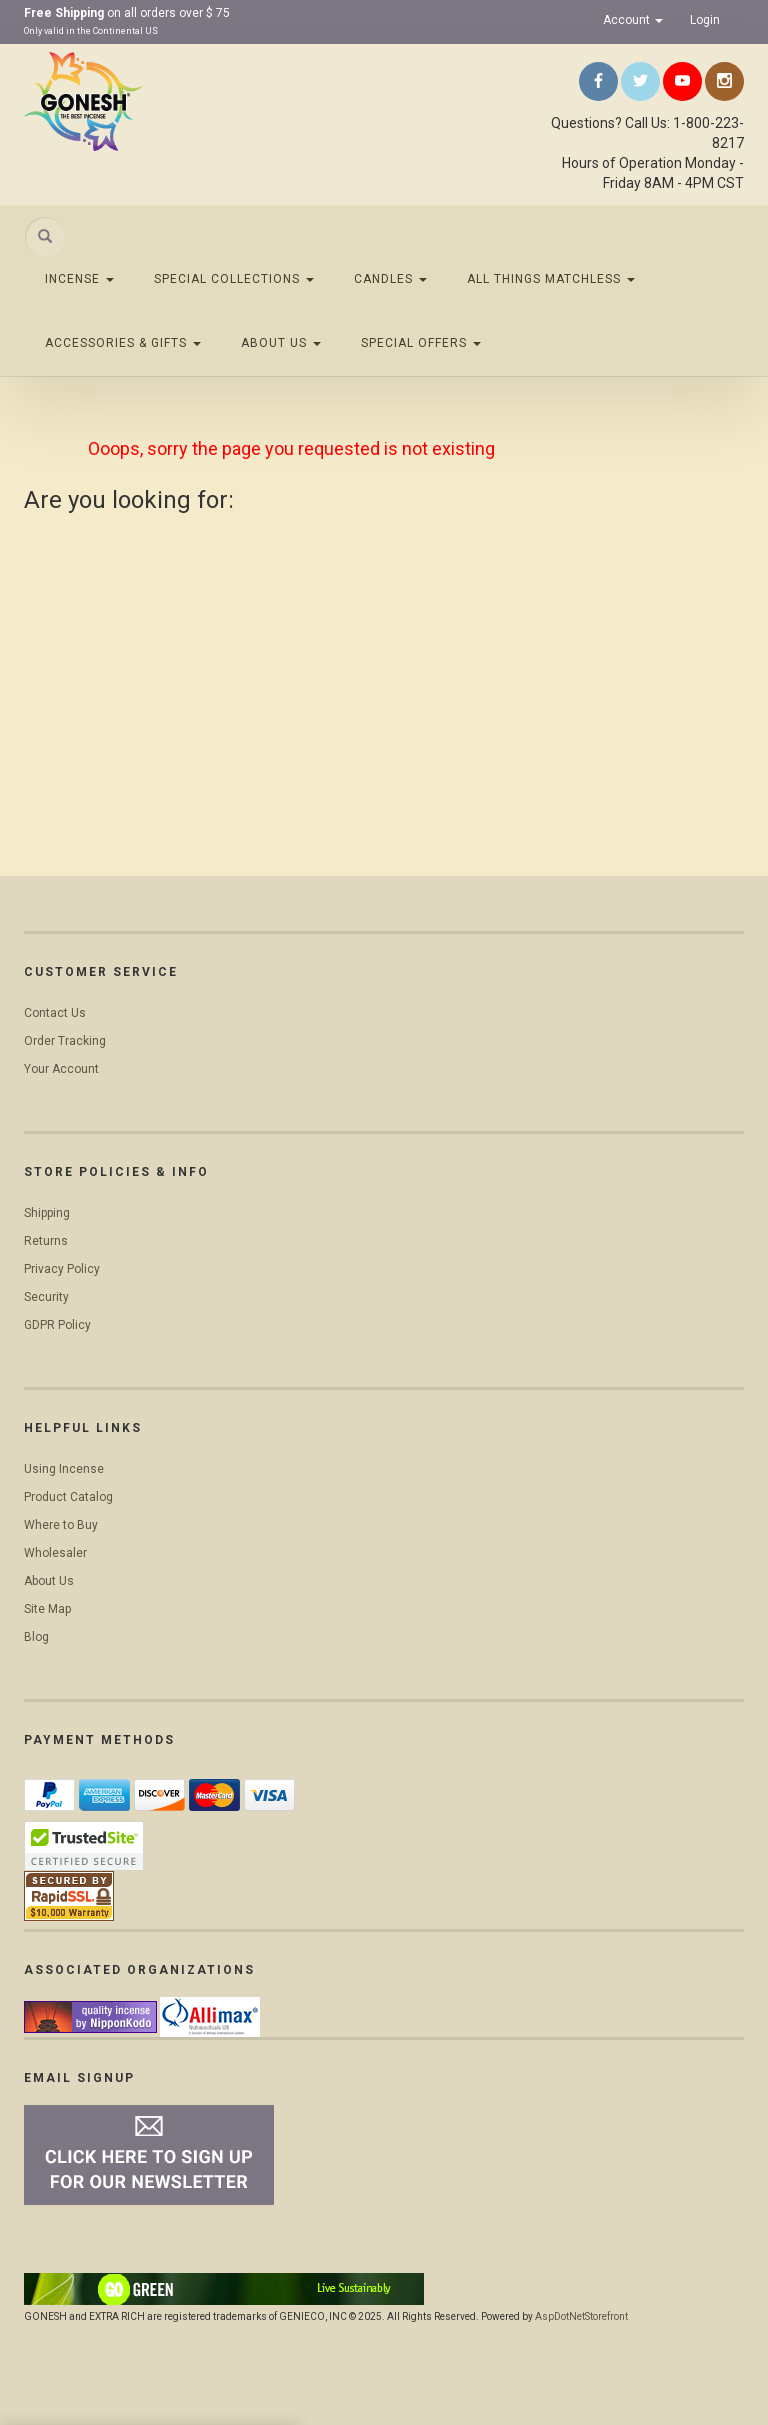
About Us (281, 343)
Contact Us (55, 1013)
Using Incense (64, 1469)
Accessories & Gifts (123, 343)
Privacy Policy (62, 1269)
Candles (390, 279)
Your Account (61, 1069)
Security (46, 1297)
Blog (36, 1637)
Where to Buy (61, 1525)
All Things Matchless (551, 279)
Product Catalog (68, 1497)
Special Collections (234, 279)
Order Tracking (65, 1041)
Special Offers (421, 343)
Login (705, 20)
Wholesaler (55, 1553)
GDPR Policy (57, 1325)
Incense (79, 279)
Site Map (47, 1609)
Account (633, 20)
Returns (46, 1241)
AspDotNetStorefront (581, 2316)
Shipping (47, 1213)
